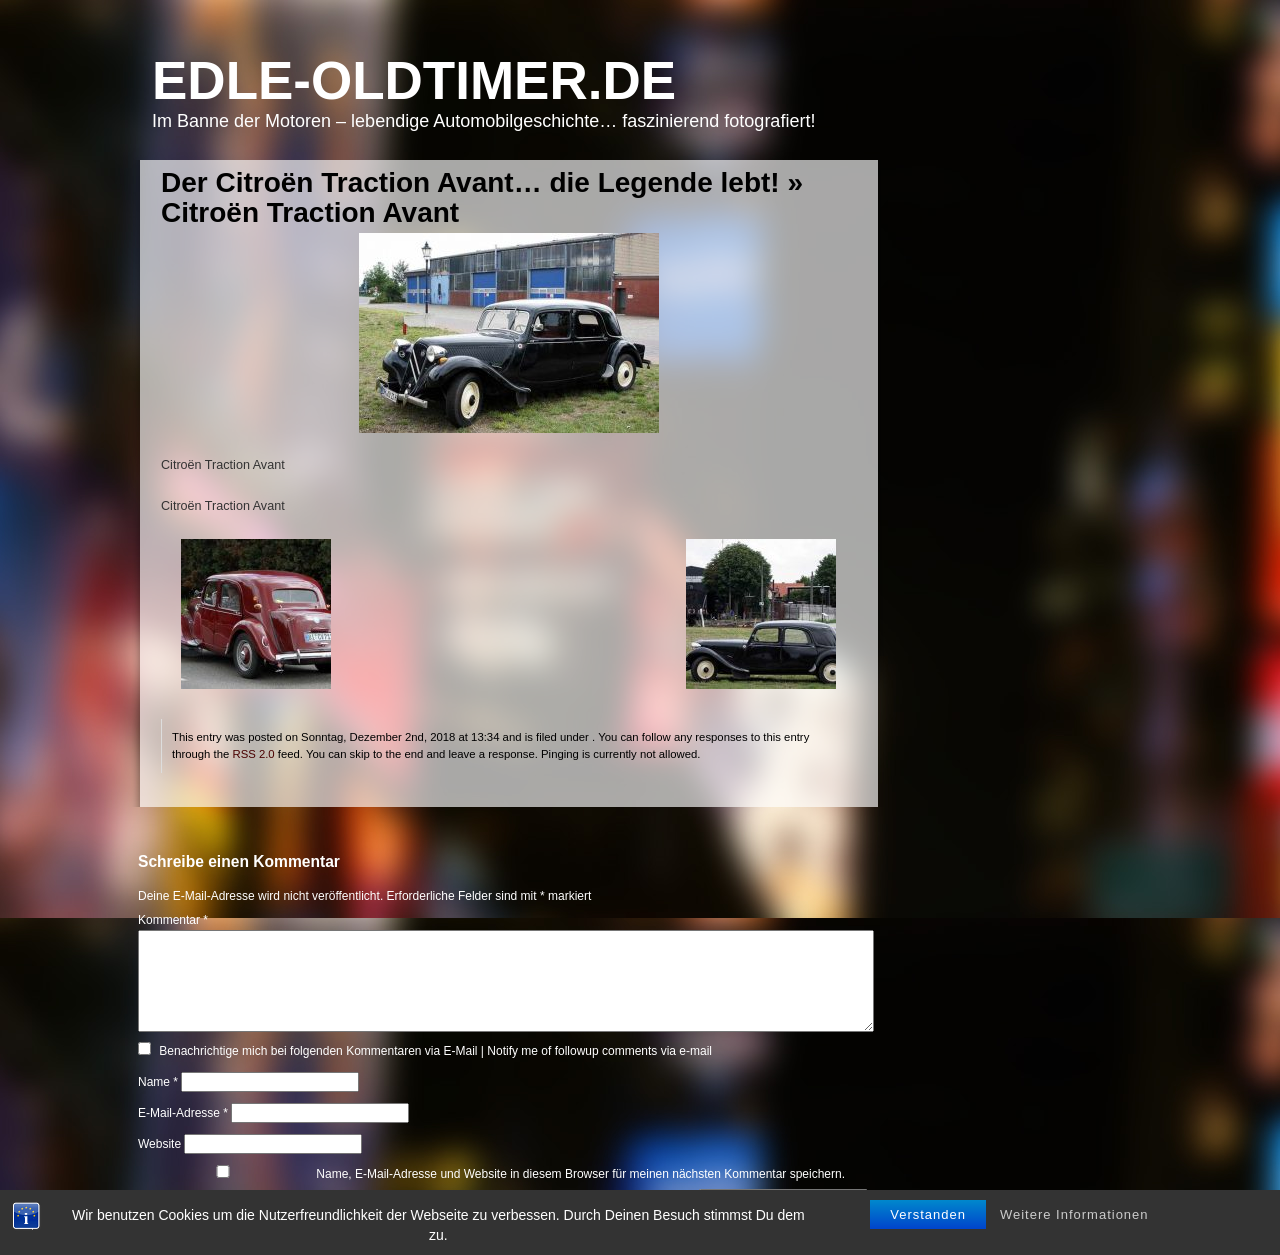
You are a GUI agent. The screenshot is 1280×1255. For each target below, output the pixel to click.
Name (158, 1082)
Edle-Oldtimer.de (414, 80)
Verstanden (928, 1217)
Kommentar (173, 920)
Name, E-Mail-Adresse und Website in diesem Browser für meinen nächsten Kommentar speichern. (580, 1174)
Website (159, 1144)
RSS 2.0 (253, 754)
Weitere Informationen (1074, 1217)
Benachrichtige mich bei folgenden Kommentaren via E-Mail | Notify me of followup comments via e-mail (435, 1051)
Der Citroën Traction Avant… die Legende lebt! (470, 182)
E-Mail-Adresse (183, 1113)
